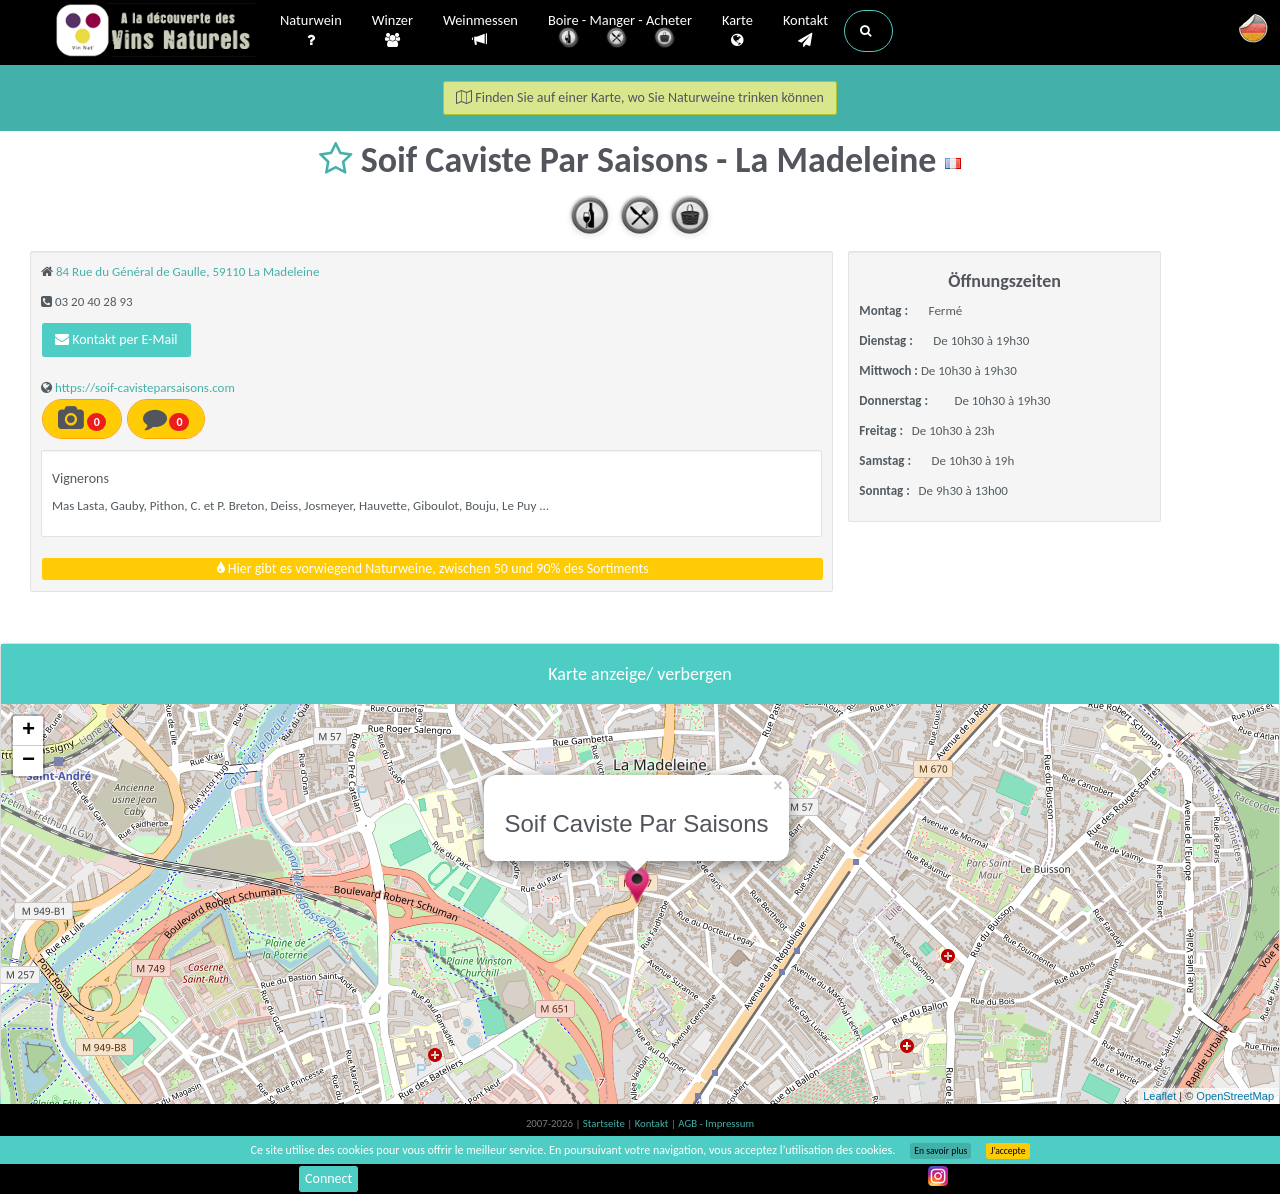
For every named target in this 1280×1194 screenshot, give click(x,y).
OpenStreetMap (1235, 1096)
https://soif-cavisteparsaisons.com (145, 387)
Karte (737, 31)
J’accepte (1007, 1151)
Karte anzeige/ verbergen (639, 674)
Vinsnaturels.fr (155, 32)
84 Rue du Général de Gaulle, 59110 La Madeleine (187, 271)
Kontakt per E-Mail (116, 339)
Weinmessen (480, 30)
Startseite (605, 1123)
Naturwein (311, 31)
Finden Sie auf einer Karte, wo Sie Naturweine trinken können (640, 97)
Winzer (392, 31)
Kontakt (805, 31)
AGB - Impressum (716, 1123)
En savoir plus (940, 1151)
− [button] (28, 761)
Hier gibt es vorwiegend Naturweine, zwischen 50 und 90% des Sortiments (433, 568)
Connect (328, 1178)
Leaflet (1159, 1096)
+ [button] (28, 731)
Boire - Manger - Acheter (620, 32)
